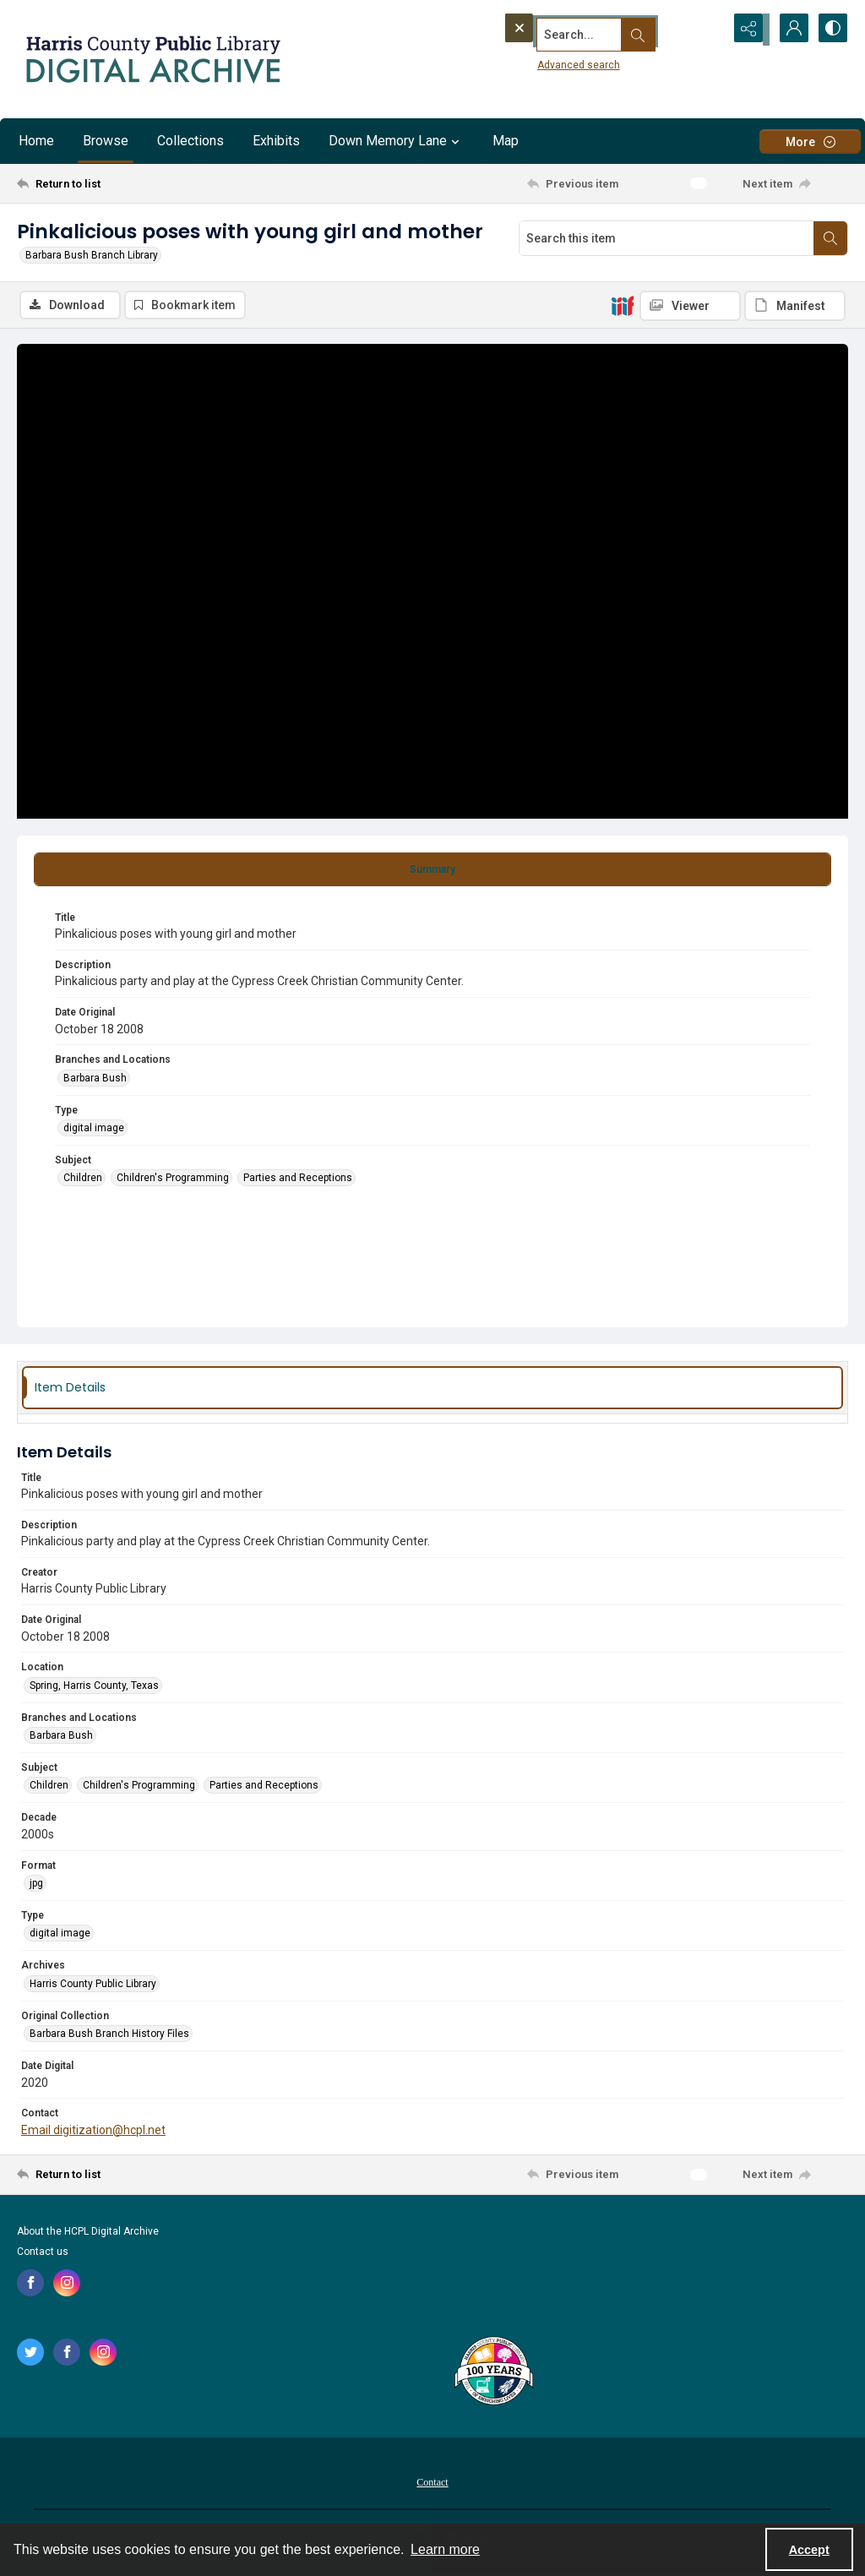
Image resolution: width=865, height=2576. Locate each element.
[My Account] (789, 30)
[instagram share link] (66, 2284)
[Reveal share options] (747, 30)
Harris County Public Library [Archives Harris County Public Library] (93, 1985)
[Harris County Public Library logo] (492, 2374)
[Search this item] (666, 238)
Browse (105, 141)
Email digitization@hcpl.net (93, 2131)
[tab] (432, 871)
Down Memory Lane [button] (396, 141)
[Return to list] (129, 183)
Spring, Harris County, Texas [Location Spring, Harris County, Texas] (94, 1687)
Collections (190, 141)
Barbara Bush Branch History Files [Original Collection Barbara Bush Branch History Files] (109, 2035)
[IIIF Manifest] (795, 306)
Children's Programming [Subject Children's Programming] (173, 1180)
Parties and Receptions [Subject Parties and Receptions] (297, 1180)
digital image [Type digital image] (93, 1130)
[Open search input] (704, 30)
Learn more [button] (445, 2549)
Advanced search (546, 60)
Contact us (42, 2253)
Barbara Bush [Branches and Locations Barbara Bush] (95, 1080)
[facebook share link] (30, 2284)
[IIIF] (622, 305)
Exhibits (276, 141)
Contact (432, 2484)
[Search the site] (580, 30)
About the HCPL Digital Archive (88, 2233)
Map (505, 141)
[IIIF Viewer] (690, 306)
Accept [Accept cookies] (809, 2550)
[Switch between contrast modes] (831, 30)
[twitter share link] (30, 2353)
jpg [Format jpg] (36, 1885)
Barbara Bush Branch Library (91, 255)
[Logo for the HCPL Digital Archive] (152, 59)
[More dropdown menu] (810, 141)
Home (36, 141)
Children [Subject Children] (82, 1180)
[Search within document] (830, 238)
